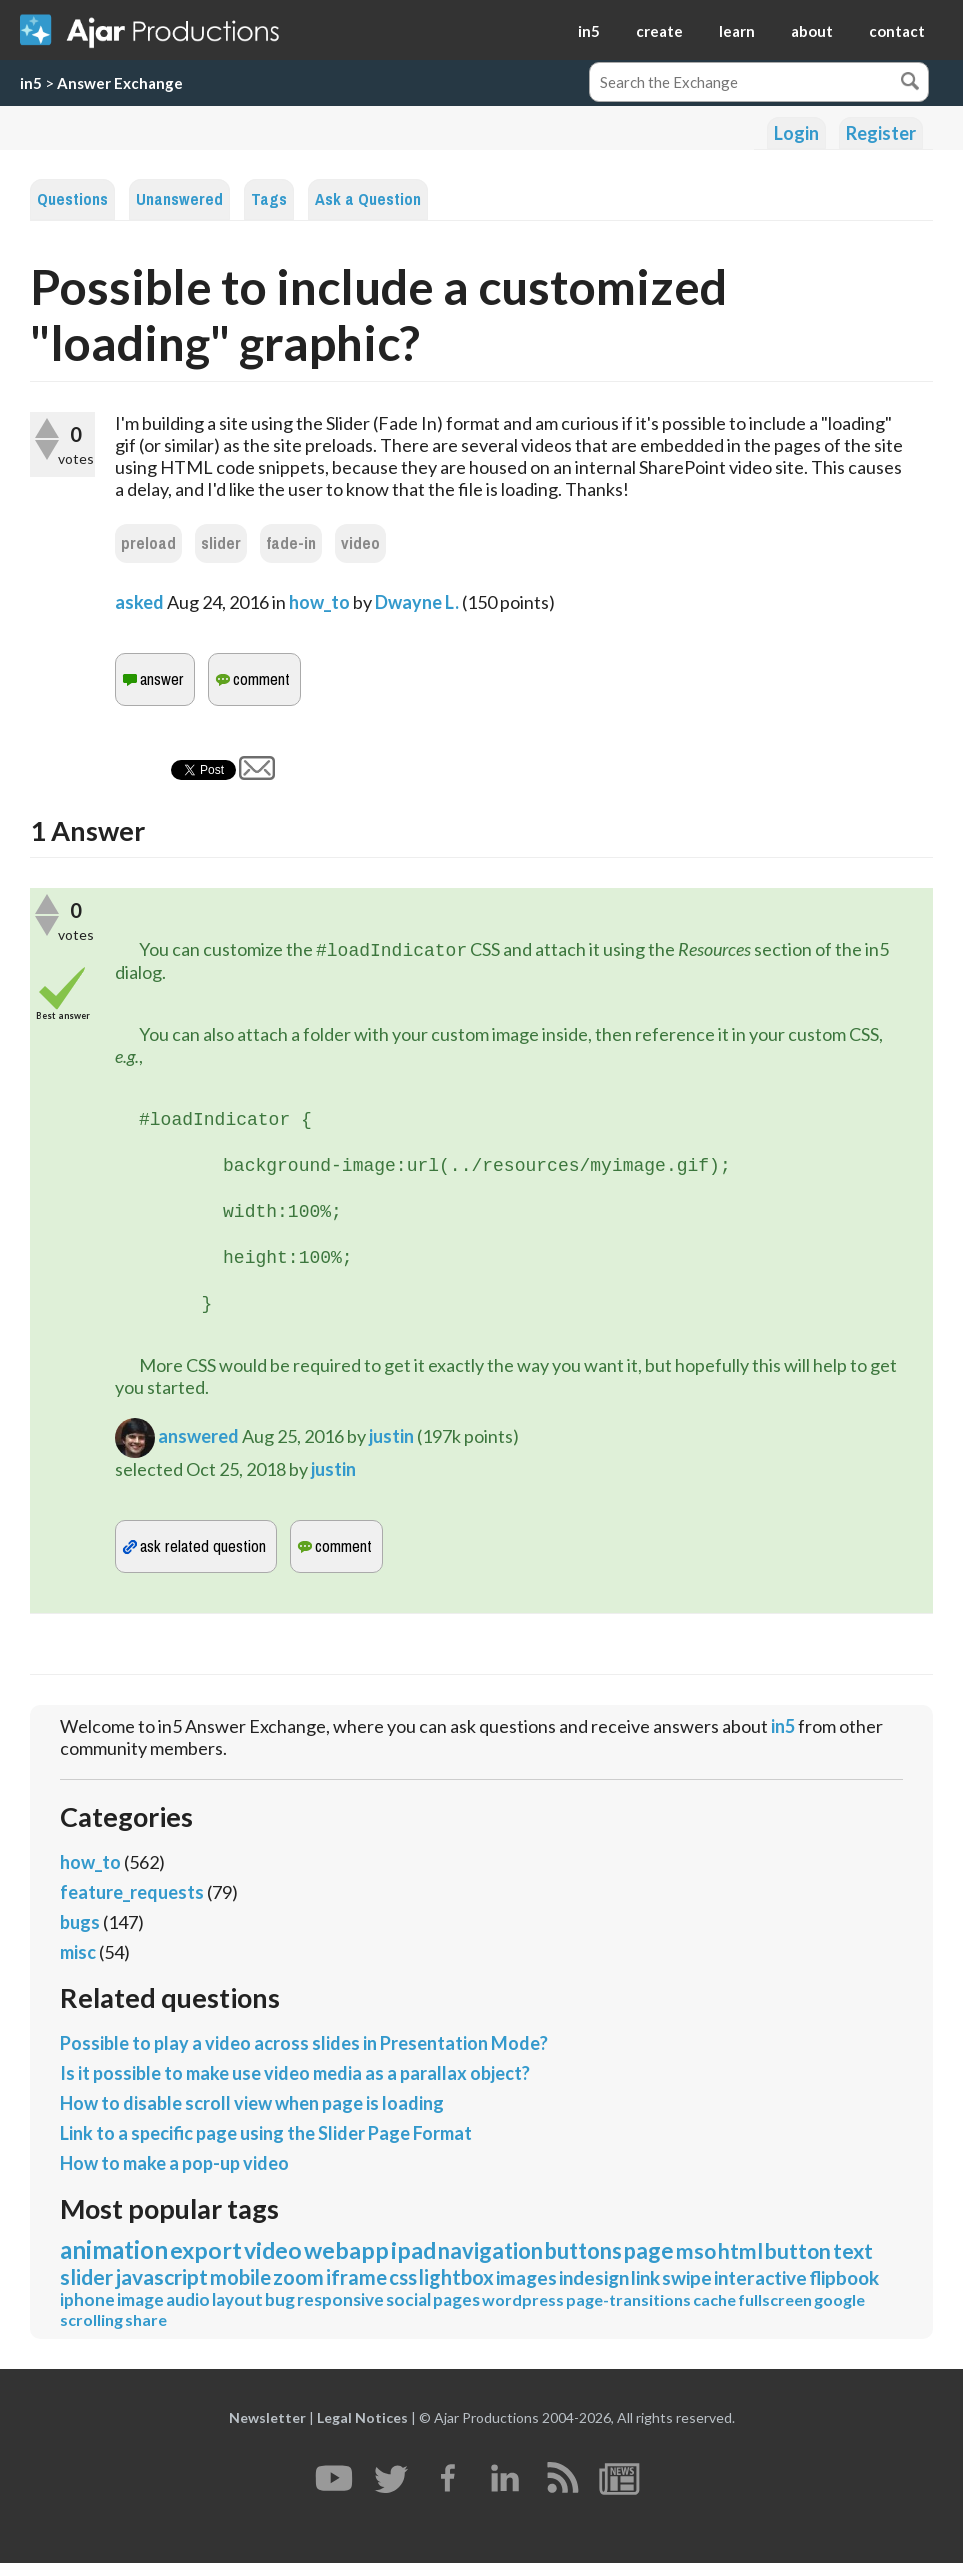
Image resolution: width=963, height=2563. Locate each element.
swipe (687, 2277)
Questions (72, 199)
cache (714, 2299)
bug (280, 2299)
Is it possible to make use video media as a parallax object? (295, 2073)
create (659, 31)
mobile (240, 2277)
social (408, 2299)
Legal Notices (362, 2417)
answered (198, 1436)
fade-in (291, 543)
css (403, 2277)
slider (221, 543)
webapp (346, 2250)
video (360, 543)
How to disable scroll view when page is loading (252, 2103)
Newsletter (267, 2417)
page (649, 2250)
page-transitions (628, 2299)
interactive (760, 2277)
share (146, 2319)
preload (148, 543)
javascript (161, 2276)
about (812, 31)
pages (456, 2299)
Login (796, 133)
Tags (269, 199)
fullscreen (775, 2299)
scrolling (91, 2319)
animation (114, 2249)
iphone (87, 2299)
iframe (356, 2277)
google (839, 2299)
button (798, 2250)
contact (897, 31)
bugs (80, 1922)
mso (696, 2250)
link (645, 2277)
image (140, 2299)
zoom (298, 2277)
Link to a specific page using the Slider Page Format (266, 2133)
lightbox (456, 2277)
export (206, 2250)
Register (881, 133)
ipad (413, 2250)
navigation (490, 2250)
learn (737, 31)
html (740, 2250)
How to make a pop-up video (174, 2163)
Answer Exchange (120, 83)
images (526, 2277)
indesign (594, 2277)
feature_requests (132, 1892)
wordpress (523, 2299)
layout (237, 2299)
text (853, 2250)
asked (139, 602)
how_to (319, 602)
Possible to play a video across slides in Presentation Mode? (304, 2043)
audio (188, 2299)
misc (78, 1952)
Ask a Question (368, 199)
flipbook (844, 2277)
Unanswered (179, 199)
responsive (340, 2299)
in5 (589, 31)
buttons (583, 2250)
